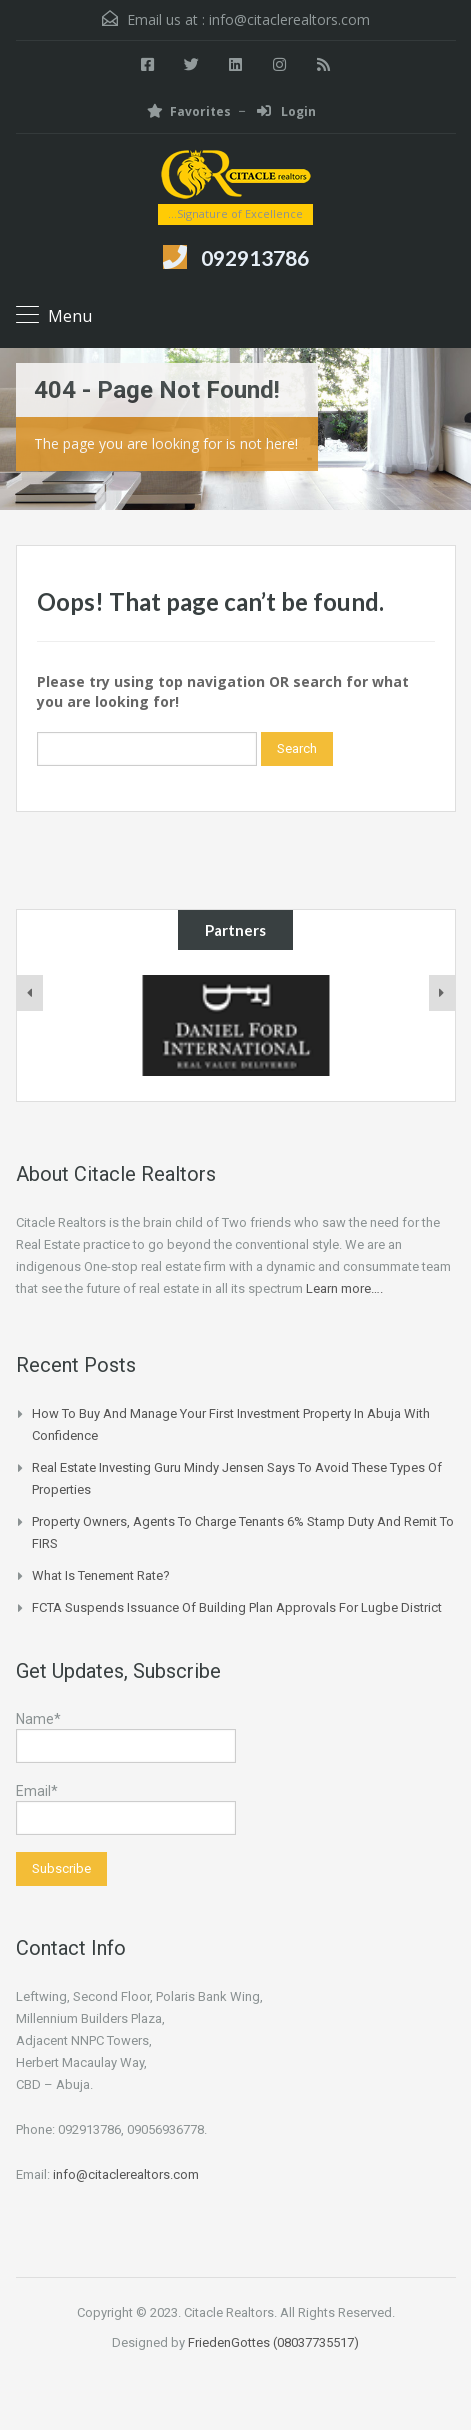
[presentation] (30, 993)
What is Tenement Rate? (101, 1575)
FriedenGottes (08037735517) (273, 2342)
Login (286, 111)
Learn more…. (344, 1288)
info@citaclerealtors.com (289, 19)
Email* (126, 1809)
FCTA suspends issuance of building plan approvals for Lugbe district (237, 1607)
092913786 (255, 257)
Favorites (189, 111)
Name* (126, 1737)
